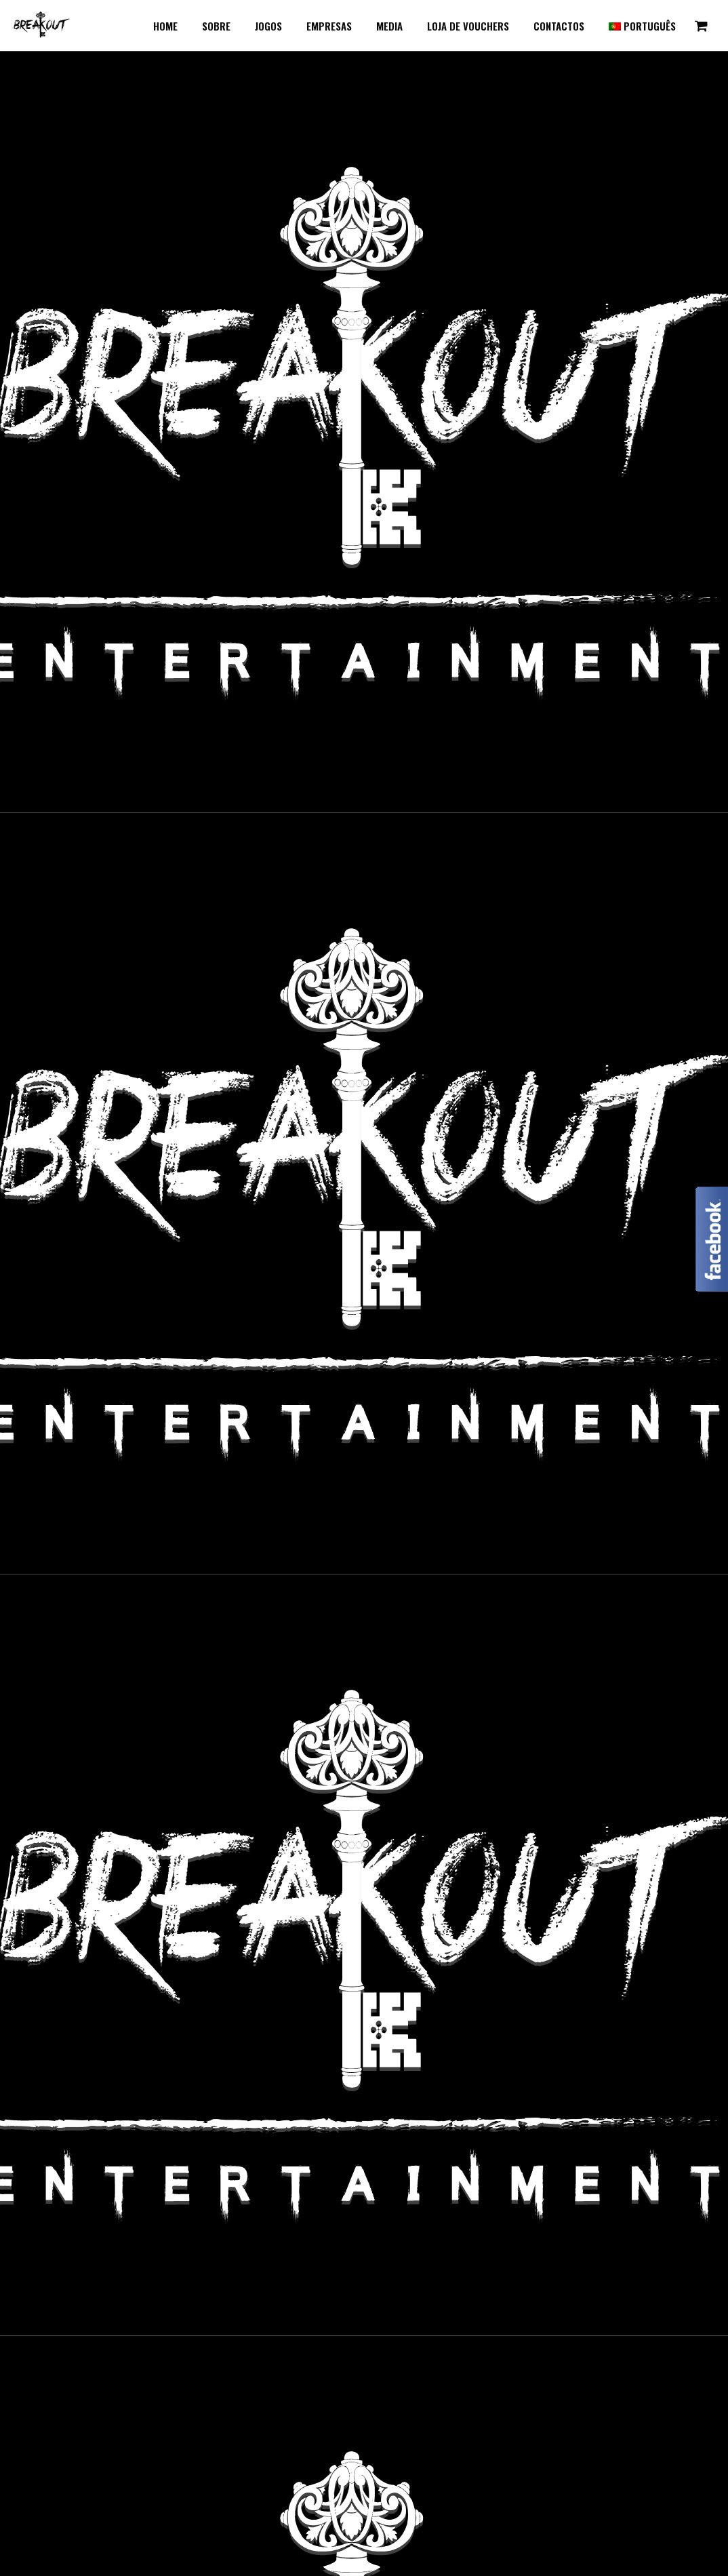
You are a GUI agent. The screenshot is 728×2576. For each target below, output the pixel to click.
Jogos (268, 25)
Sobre (216, 25)
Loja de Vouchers (468, 25)
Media (389, 25)
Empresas (329, 25)
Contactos (558, 25)
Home (165, 25)
